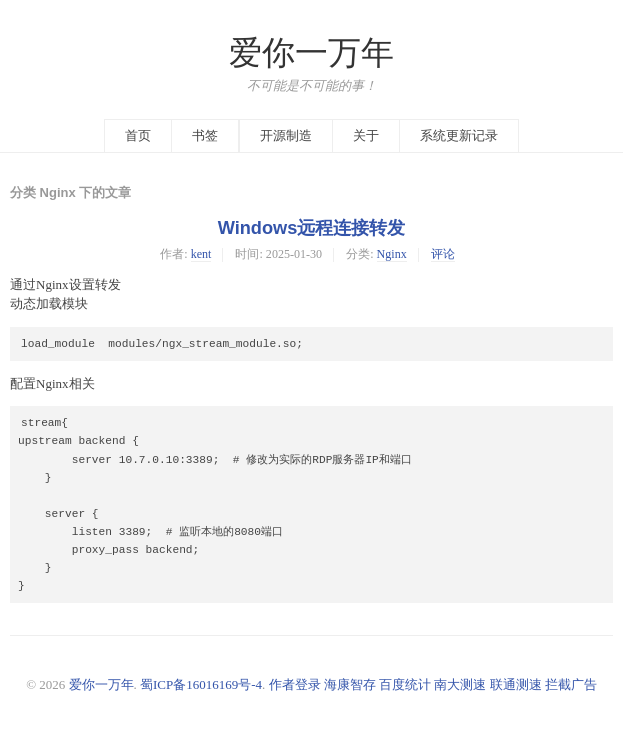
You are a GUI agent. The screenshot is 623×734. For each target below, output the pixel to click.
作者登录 (295, 684)
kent (201, 254)
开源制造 (286, 135)
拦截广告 (571, 684)
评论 (443, 254)
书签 (205, 135)
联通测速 (516, 684)
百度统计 (405, 684)
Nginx (392, 254)
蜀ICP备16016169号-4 (201, 684)
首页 (138, 135)
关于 (366, 135)
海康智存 (350, 684)
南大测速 (460, 684)
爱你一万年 (311, 53)
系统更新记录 (459, 135)
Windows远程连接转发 (312, 228)
